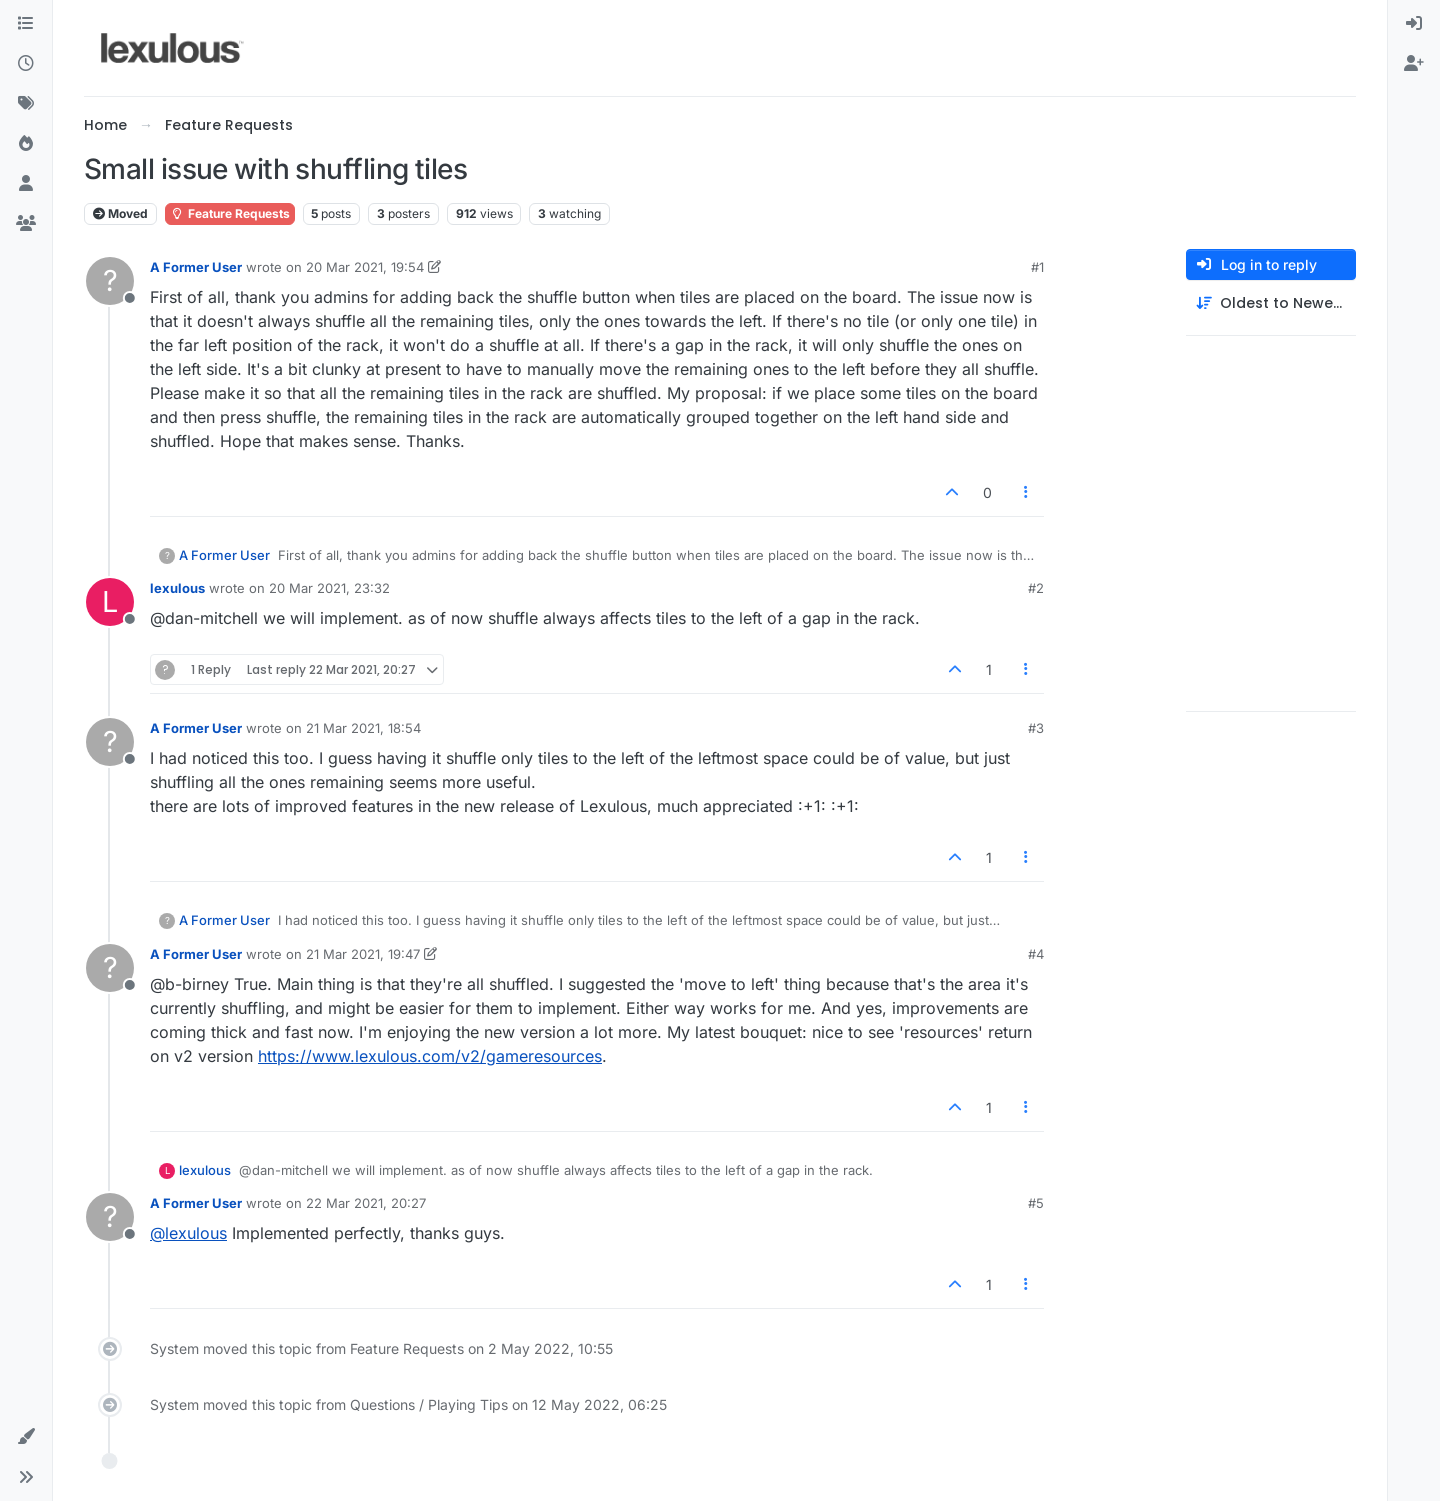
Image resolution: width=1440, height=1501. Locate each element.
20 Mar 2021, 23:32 (329, 588)
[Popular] (26, 144)
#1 (1037, 267)
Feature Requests (230, 213)
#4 (1036, 954)
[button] (26, 1437)
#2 (1036, 588)
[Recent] (26, 64)
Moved (120, 213)
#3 (1036, 728)
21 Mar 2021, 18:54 (363, 728)
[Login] (1414, 24)
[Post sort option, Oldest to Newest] (1271, 303)
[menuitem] (1414, 24)
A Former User (196, 267)
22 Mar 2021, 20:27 (366, 1203)
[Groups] (26, 224)
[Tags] (26, 104)
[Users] (26, 184)
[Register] (1414, 64)
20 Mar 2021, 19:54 (365, 267)
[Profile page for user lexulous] (110, 602)
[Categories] (26, 24)
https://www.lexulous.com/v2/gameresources (430, 1056)
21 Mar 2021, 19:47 (363, 954)
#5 (1036, 1203)
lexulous (177, 588)
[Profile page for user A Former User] (110, 281)
